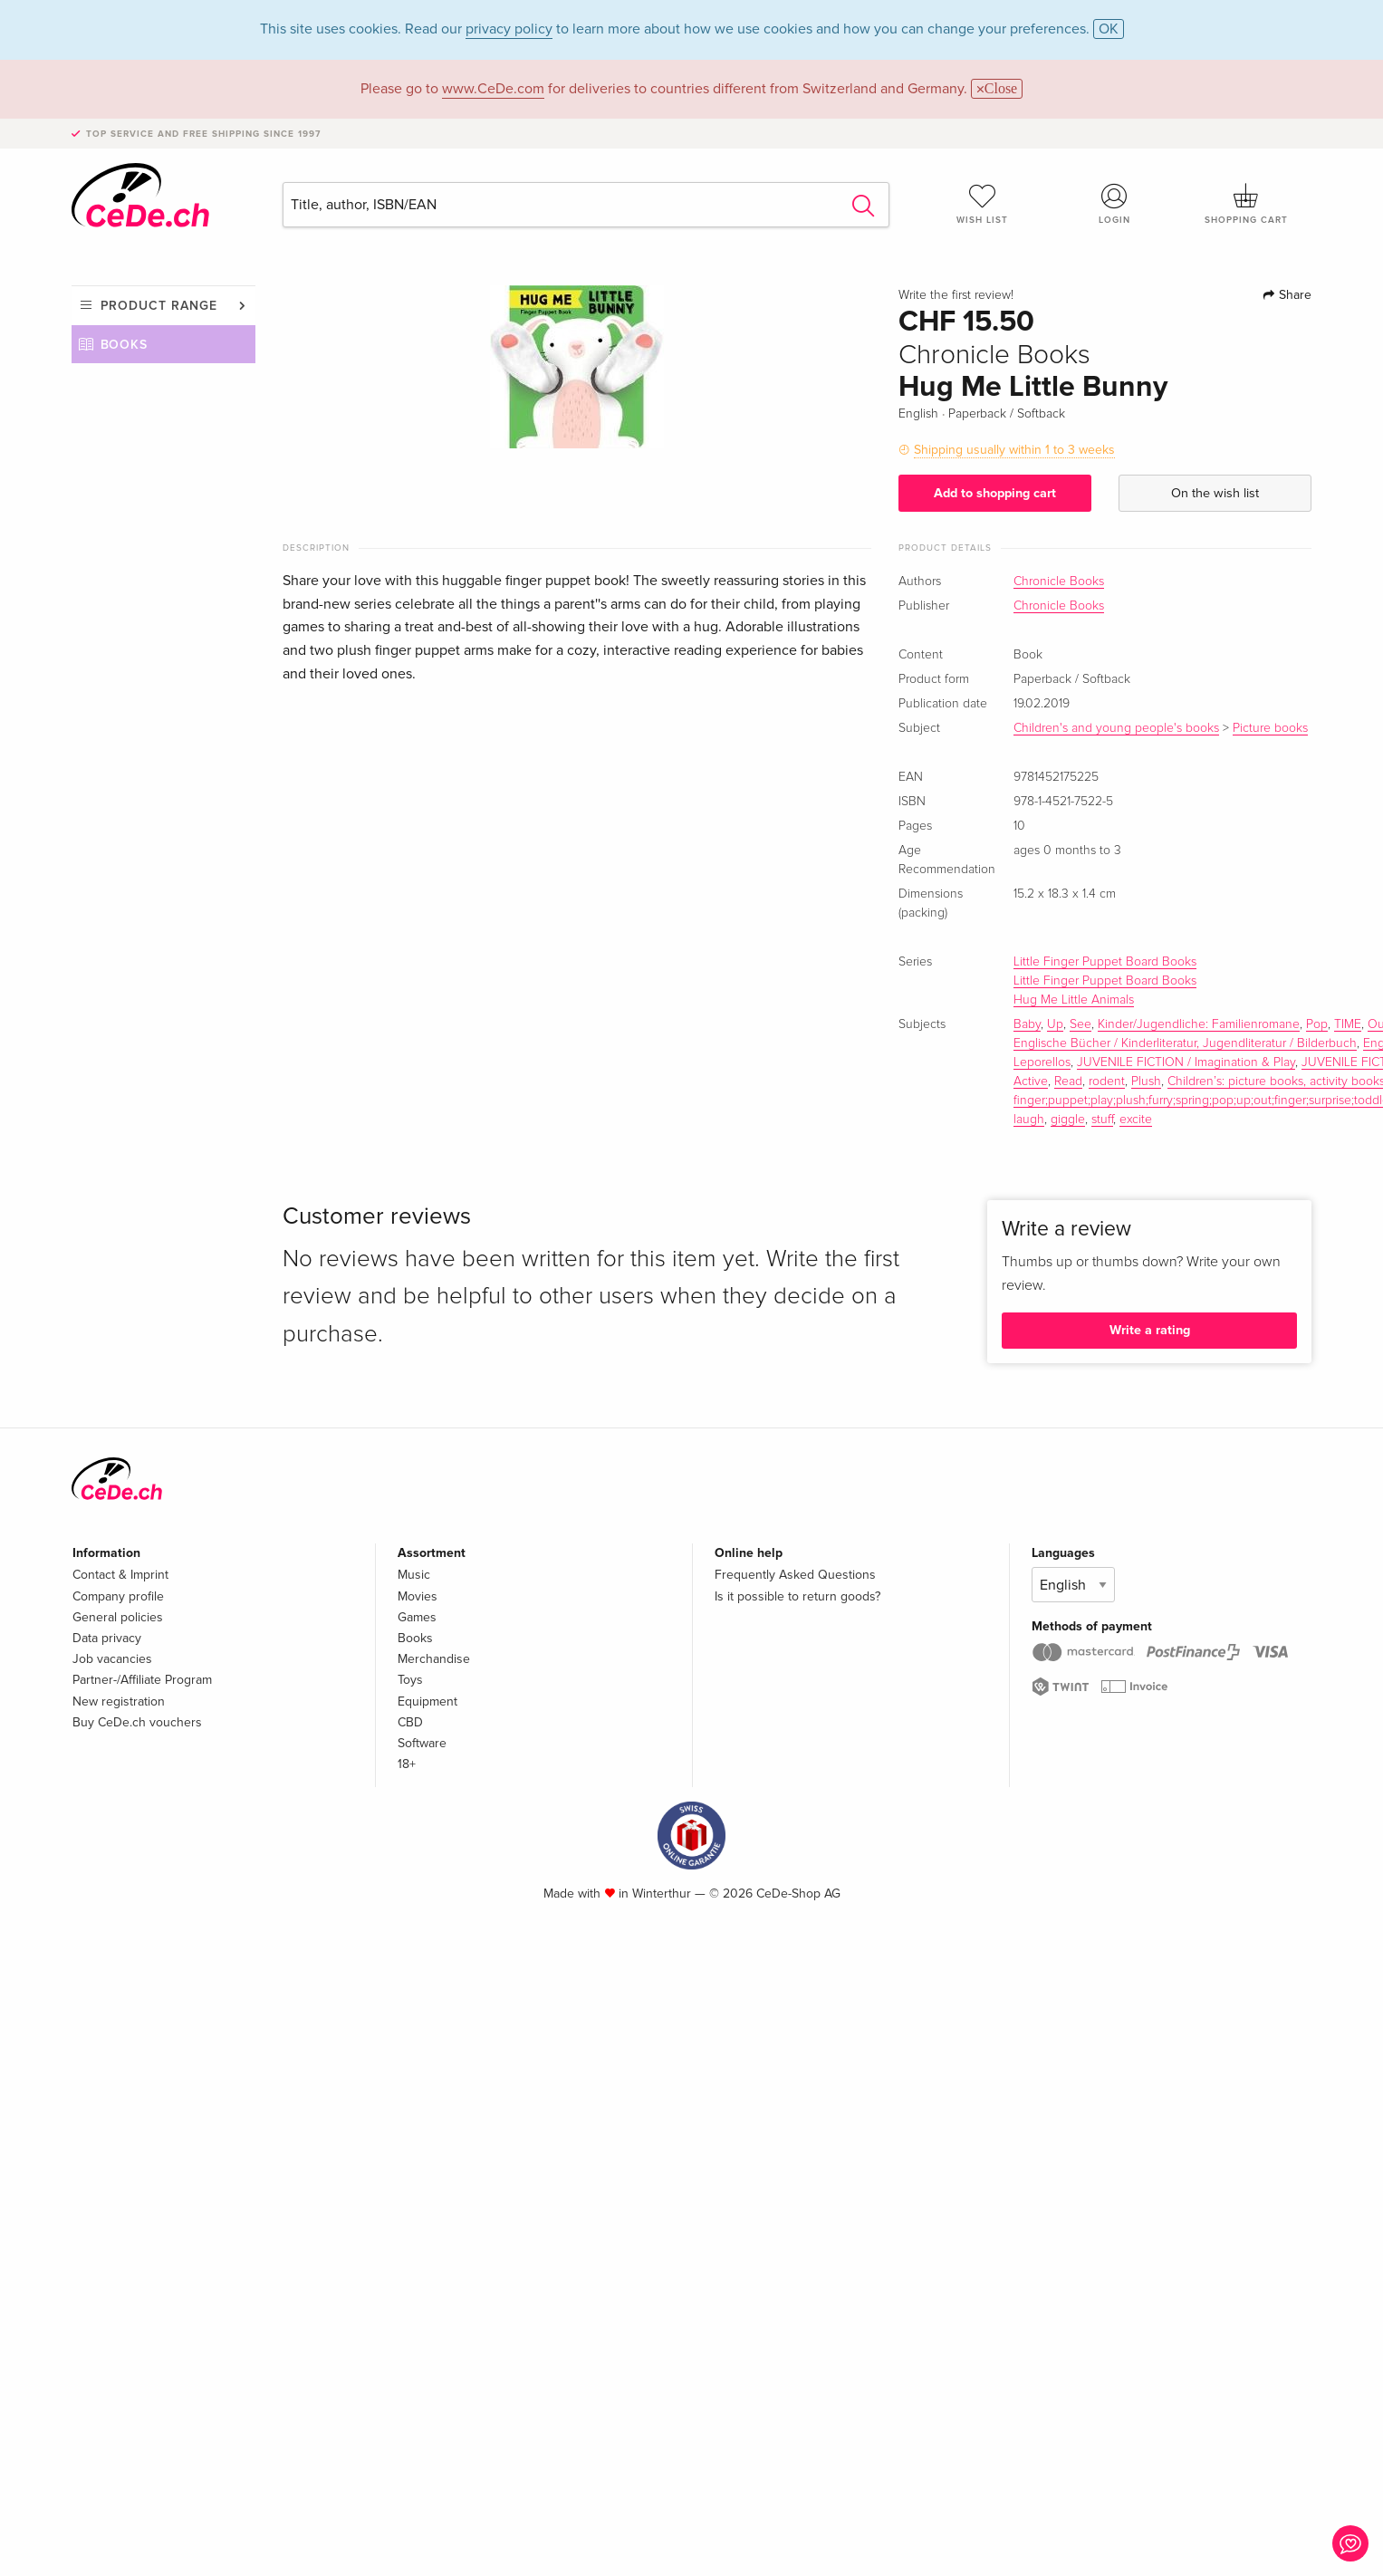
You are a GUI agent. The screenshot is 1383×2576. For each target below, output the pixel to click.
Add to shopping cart (995, 493)
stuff (1102, 1119)
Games (417, 1617)
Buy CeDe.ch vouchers (137, 1722)
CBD (410, 1722)
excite (1135, 1119)
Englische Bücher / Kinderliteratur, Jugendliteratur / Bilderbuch (1185, 1043)
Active (1030, 1081)
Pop (1317, 1024)
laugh (1028, 1119)
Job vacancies (112, 1659)
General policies (117, 1617)
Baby (1027, 1024)
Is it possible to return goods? (797, 1596)
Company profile (118, 1596)
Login (1114, 204)
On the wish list (1215, 493)
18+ (407, 1764)
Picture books (1270, 728)
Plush (1146, 1081)
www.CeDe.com (493, 89)
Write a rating (1149, 1330)
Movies (417, 1596)
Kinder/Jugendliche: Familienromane (1199, 1024)
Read (1068, 1081)
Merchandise (434, 1659)
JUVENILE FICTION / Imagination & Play (1186, 1062)
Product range (159, 305)
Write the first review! (955, 295)
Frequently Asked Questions (795, 1574)
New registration (118, 1701)
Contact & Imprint (120, 1574)
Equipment (427, 1701)
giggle (1068, 1119)
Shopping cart (1246, 204)
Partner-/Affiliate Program (142, 1679)
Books (125, 344)
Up (1055, 1024)
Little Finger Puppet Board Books (1104, 962)
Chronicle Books (1058, 581)
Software (422, 1743)
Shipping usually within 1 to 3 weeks (1014, 449)
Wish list (983, 204)
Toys (410, 1679)
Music (414, 1574)
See (1080, 1024)
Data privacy (106, 1638)
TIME (1347, 1024)
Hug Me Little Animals (1073, 1000)
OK (1109, 29)
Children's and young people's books (1116, 728)
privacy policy (509, 29)
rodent (1107, 1081)
